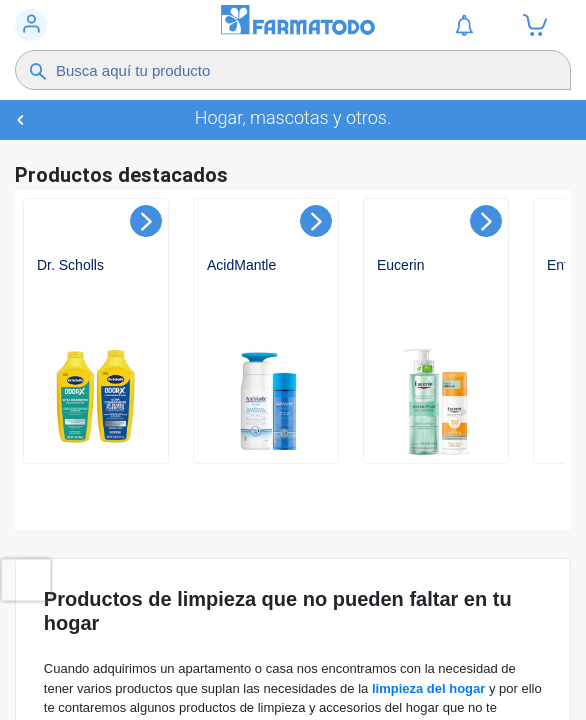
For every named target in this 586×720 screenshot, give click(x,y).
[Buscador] (280, 70)
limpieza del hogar (428, 688)
